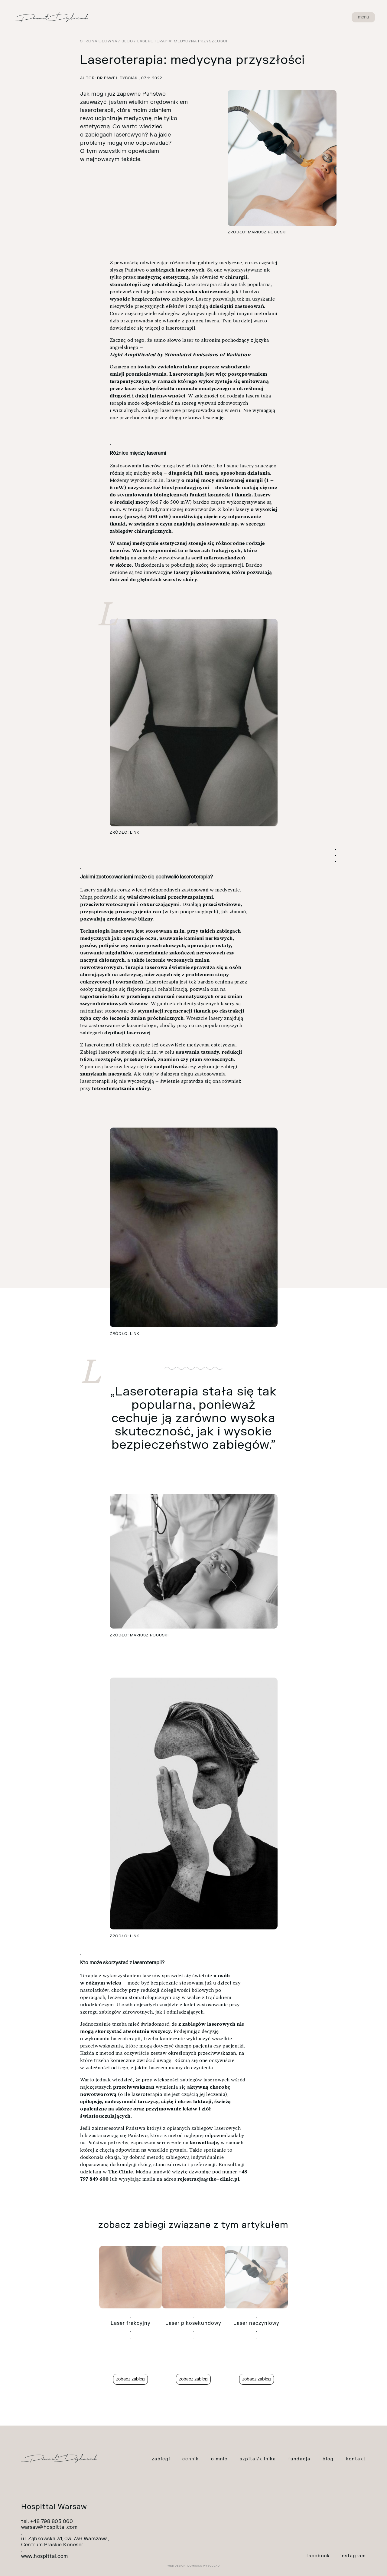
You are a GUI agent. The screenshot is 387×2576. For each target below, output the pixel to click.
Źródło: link (124, 832)
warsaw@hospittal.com (49, 2527)
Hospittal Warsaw (54, 2507)
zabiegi (161, 2459)
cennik (190, 2459)
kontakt (356, 2459)
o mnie (219, 2459)
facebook (318, 2556)
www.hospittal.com (44, 2556)
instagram (353, 2556)
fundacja (299, 2459)
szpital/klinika (258, 2459)
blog (328, 2459)
